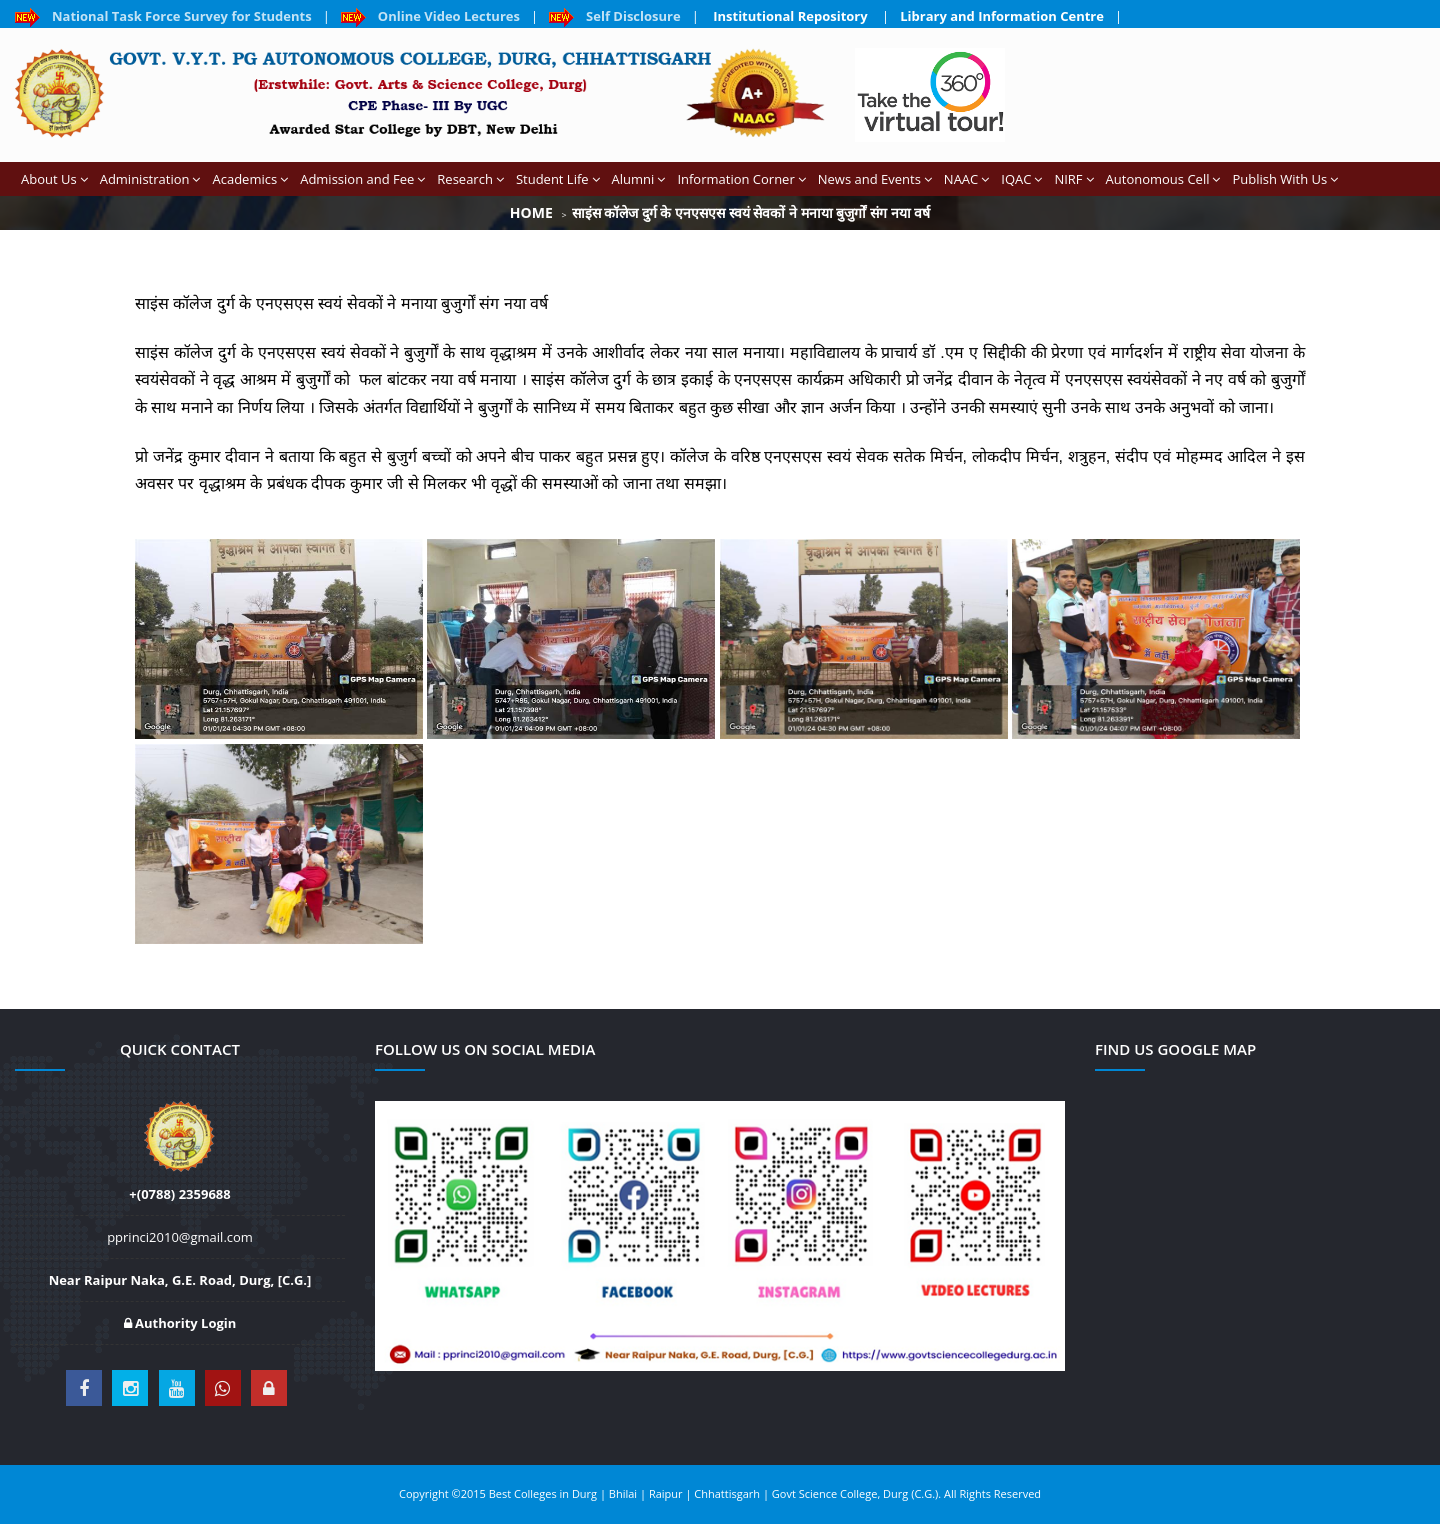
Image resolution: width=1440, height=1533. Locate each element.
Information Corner (741, 179)
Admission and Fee (362, 179)
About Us (54, 179)
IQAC (1021, 179)
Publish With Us (1285, 179)
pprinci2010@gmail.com (180, 1237)
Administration (150, 179)
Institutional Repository (790, 16)
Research (470, 179)
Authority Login (180, 1323)
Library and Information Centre (1002, 16)
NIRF (1073, 179)
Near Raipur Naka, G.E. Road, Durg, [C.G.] (180, 1280)
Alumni (639, 179)
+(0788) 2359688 (179, 1194)
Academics (250, 179)
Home (531, 212)
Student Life (558, 179)
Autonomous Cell (1163, 179)
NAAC (966, 179)
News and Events (875, 179)
